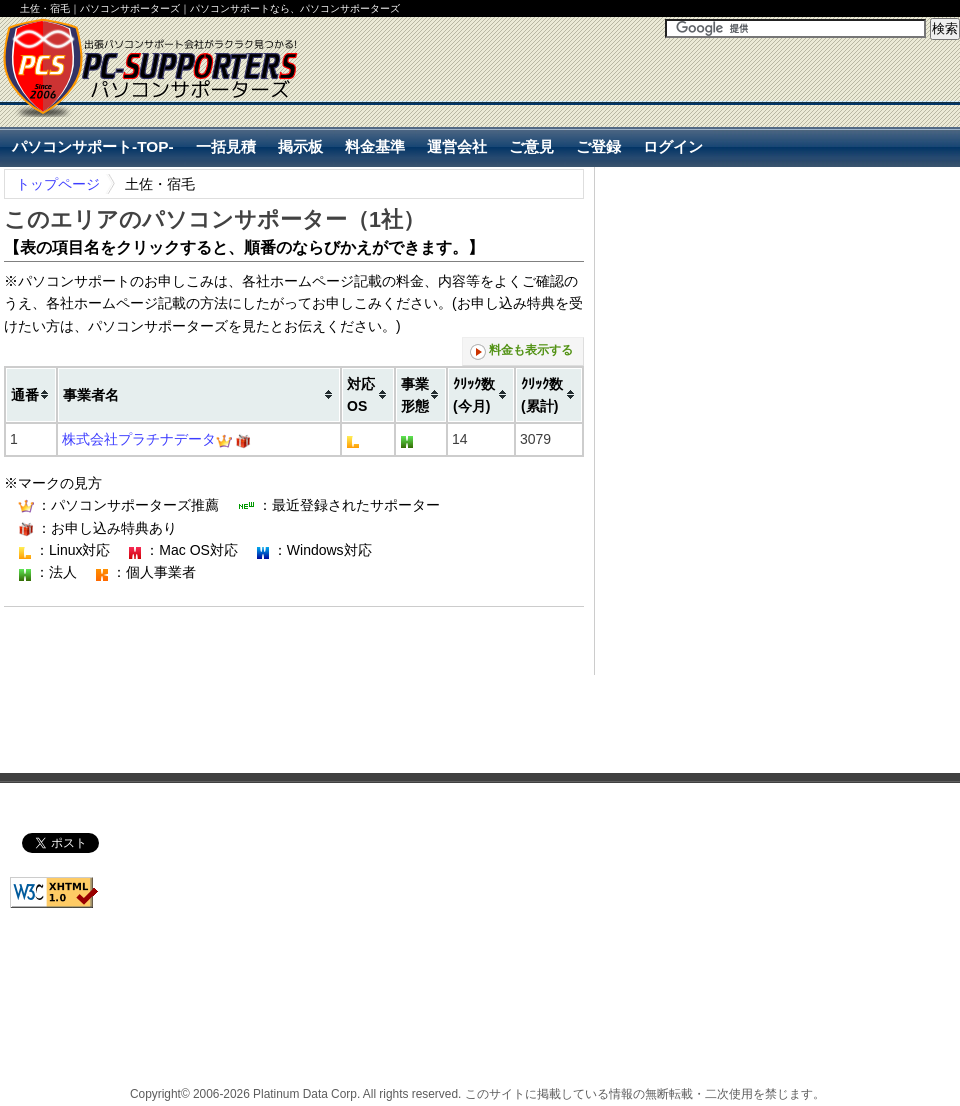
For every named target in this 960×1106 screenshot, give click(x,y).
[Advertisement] (319, 639)
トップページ (58, 184)
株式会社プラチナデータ (139, 439)
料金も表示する (521, 351)
